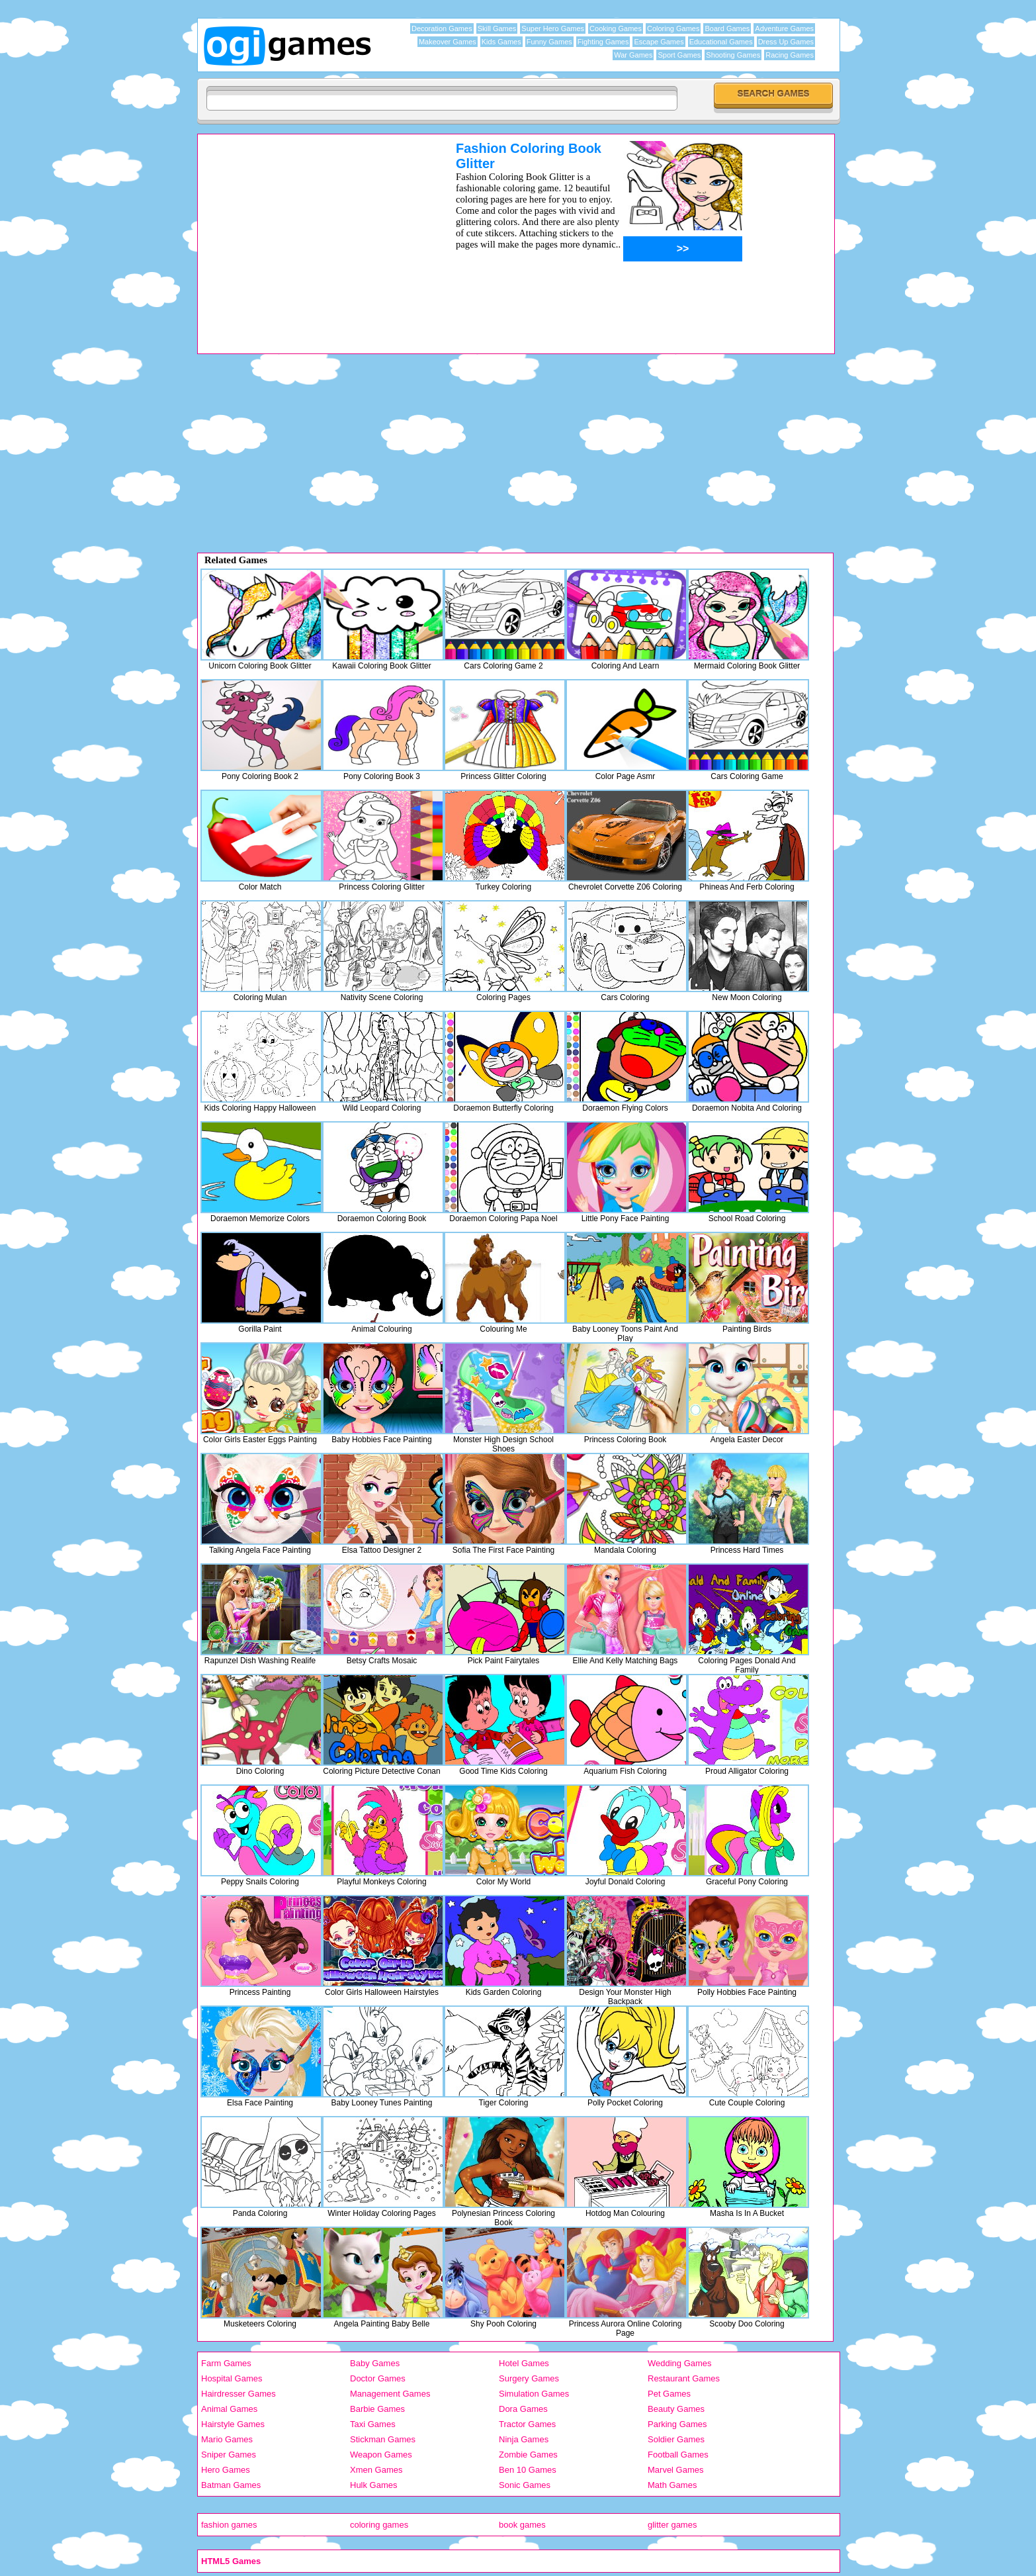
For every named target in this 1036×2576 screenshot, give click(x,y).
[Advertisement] (309, 233)
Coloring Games (673, 28)
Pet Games (669, 2394)
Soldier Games (676, 2439)
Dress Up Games (786, 42)
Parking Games (677, 2424)
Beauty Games (676, 2409)
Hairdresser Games (238, 2394)
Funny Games (549, 42)
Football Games (678, 2455)
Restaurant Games (684, 2378)
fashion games (229, 2525)
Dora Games (523, 2409)
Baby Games (375, 2363)
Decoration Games (441, 28)
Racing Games (789, 55)
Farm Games (226, 2363)
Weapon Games (381, 2455)
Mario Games (227, 2439)
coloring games (379, 2525)
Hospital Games (231, 2378)
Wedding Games (680, 2363)
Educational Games (721, 42)
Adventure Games (784, 28)
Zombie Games (528, 2455)
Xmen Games (376, 2470)
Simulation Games (534, 2394)
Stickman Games (382, 2439)
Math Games (672, 2485)
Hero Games (225, 2470)
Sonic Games (524, 2485)
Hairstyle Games (233, 2424)
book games (522, 2525)
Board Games (727, 28)
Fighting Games (603, 42)
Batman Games (231, 2485)
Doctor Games (378, 2378)
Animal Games (229, 2409)
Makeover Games (447, 42)
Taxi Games (373, 2424)
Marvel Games (676, 2470)
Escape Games (658, 42)
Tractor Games (527, 2424)
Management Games (390, 2394)
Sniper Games (228, 2455)
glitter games (672, 2525)
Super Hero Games (552, 28)
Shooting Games (733, 55)
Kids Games (501, 42)
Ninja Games (523, 2439)
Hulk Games (374, 2485)
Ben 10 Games (527, 2470)
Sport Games (679, 55)
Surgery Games (529, 2378)
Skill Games (497, 28)
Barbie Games (377, 2409)
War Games (633, 55)
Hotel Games (524, 2363)
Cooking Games (615, 28)
